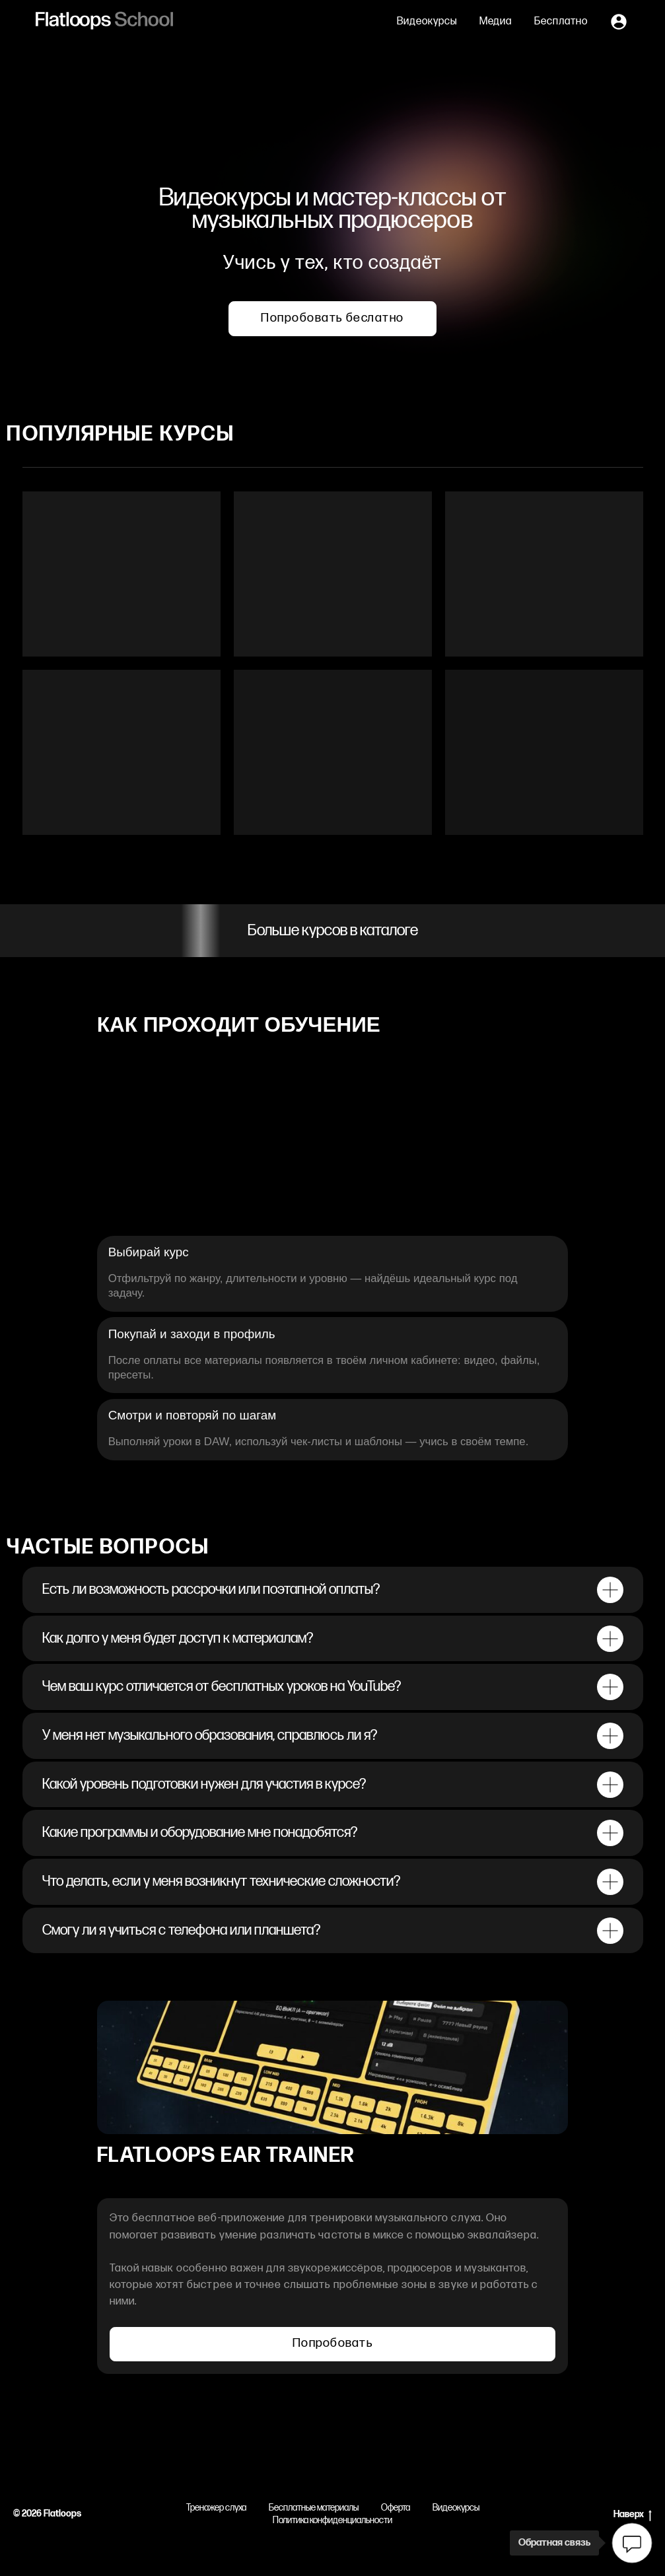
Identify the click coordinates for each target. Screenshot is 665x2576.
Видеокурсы (427, 21)
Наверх (632, 2515)
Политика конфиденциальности (332, 2520)
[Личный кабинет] (619, 22)
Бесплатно (561, 21)
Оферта (395, 2507)
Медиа (495, 21)
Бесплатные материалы (314, 2507)
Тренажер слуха (216, 2507)
